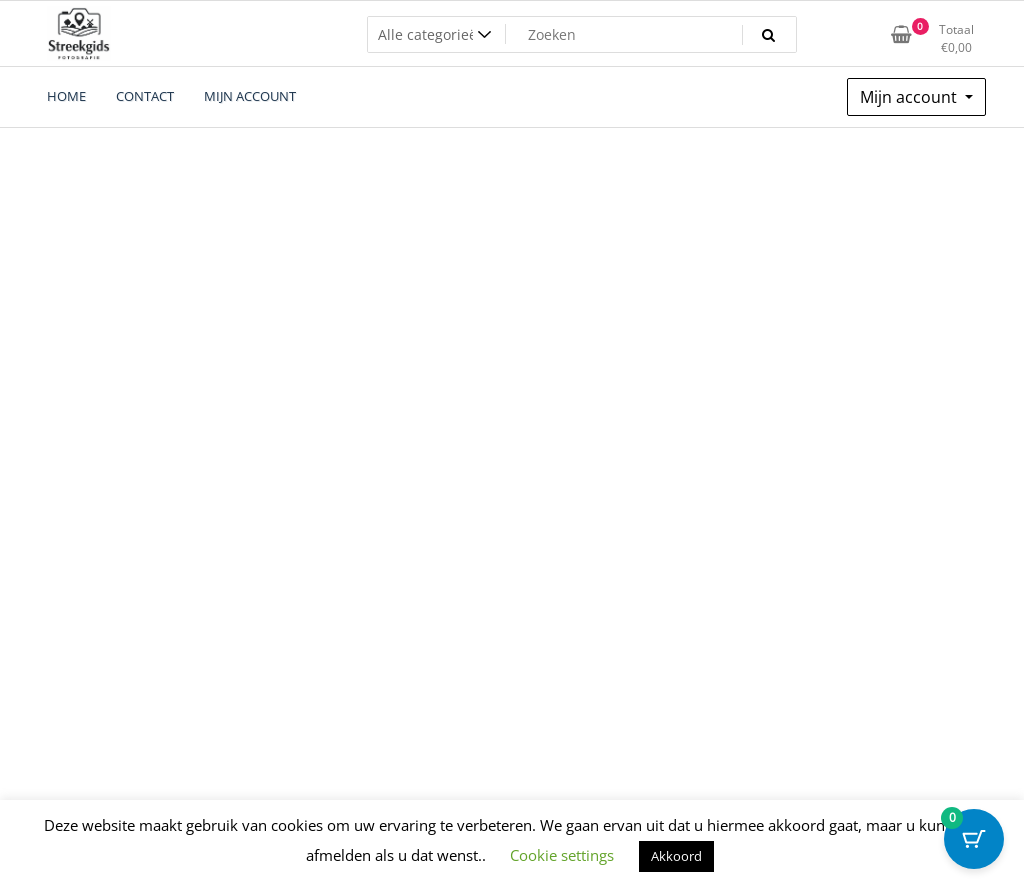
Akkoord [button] (676, 856)
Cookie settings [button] (562, 855)
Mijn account (910, 97)
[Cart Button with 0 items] (974, 839)
